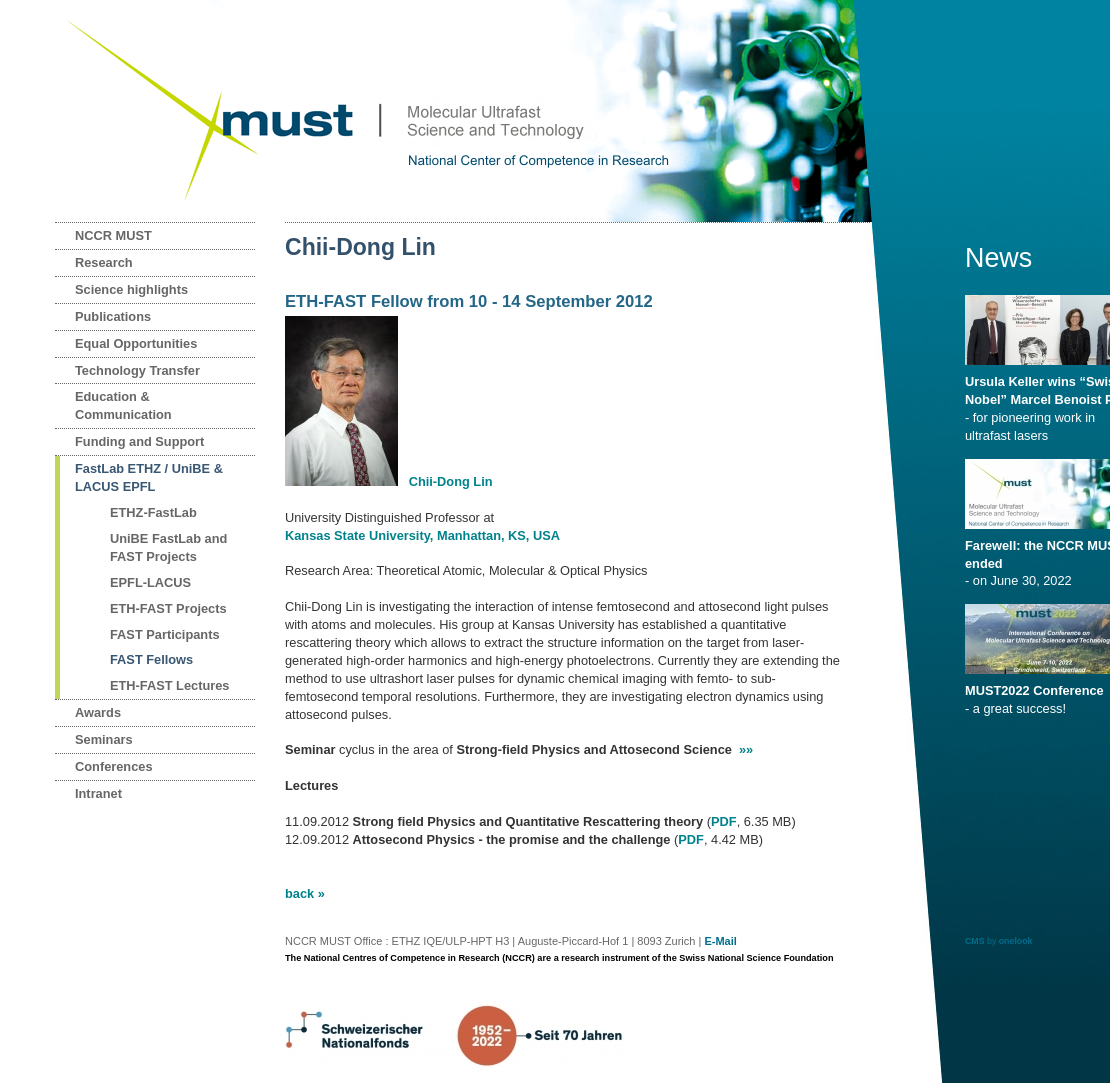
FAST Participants (165, 634)
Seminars (104, 739)
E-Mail (720, 941)
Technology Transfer (137, 370)
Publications (113, 316)
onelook (1016, 941)
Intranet (98, 793)
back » (305, 893)
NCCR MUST (113, 235)
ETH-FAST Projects (168, 608)
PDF (724, 821)
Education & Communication (123, 405)
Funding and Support (139, 441)
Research (104, 262)
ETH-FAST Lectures (169, 685)
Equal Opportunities (136, 343)
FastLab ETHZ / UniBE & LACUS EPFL (149, 477)
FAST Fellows (151, 659)
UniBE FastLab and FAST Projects (168, 547)
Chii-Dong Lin (451, 481)
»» (746, 749)
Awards (98, 712)
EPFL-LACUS (150, 582)
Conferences (114, 766)
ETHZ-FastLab (153, 512)
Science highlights (131, 289)
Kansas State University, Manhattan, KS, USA (422, 535)
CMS (975, 941)
